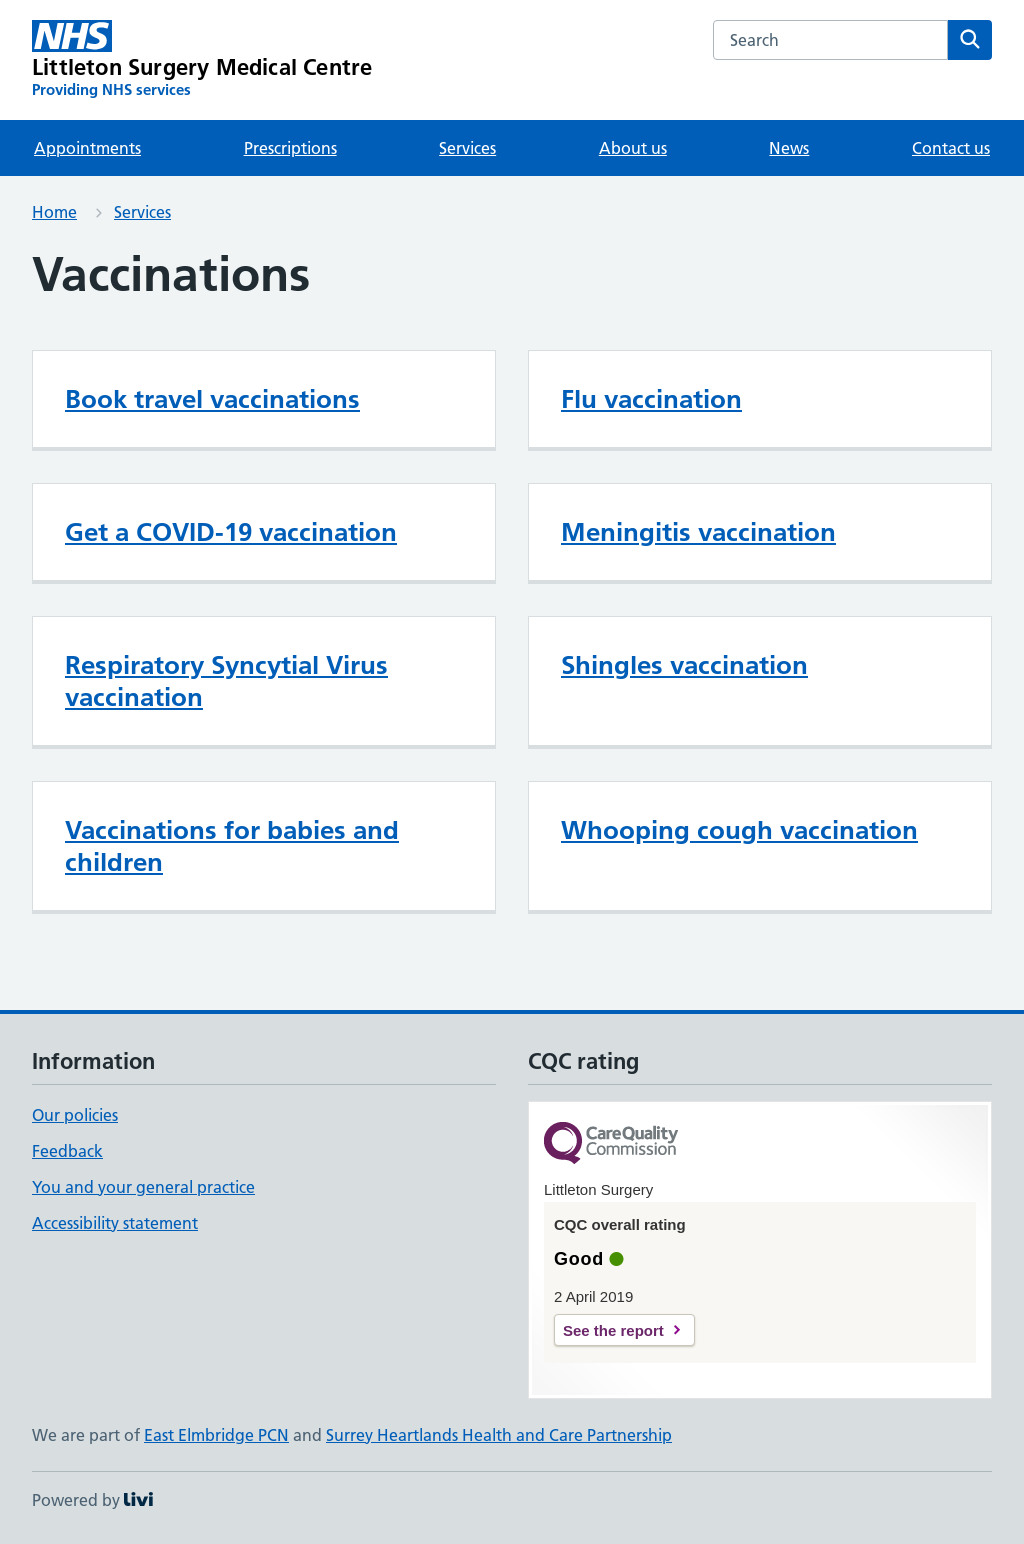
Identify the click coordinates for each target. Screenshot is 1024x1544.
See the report (613, 1330)
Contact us (951, 148)
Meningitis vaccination (698, 532)
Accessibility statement (115, 1223)
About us (633, 148)
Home (54, 212)
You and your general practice (143, 1187)
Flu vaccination (651, 399)
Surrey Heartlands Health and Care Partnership (499, 1435)
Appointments (87, 148)
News (789, 148)
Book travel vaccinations (212, 399)
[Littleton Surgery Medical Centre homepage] (202, 60)
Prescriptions (290, 148)
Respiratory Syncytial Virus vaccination (226, 681)
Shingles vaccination (684, 665)
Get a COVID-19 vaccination (231, 532)
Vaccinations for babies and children (232, 846)
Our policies (75, 1115)
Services (467, 148)
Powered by (92, 1500)
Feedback (67, 1151)
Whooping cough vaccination (739, 830)
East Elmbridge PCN (216, 1435)
